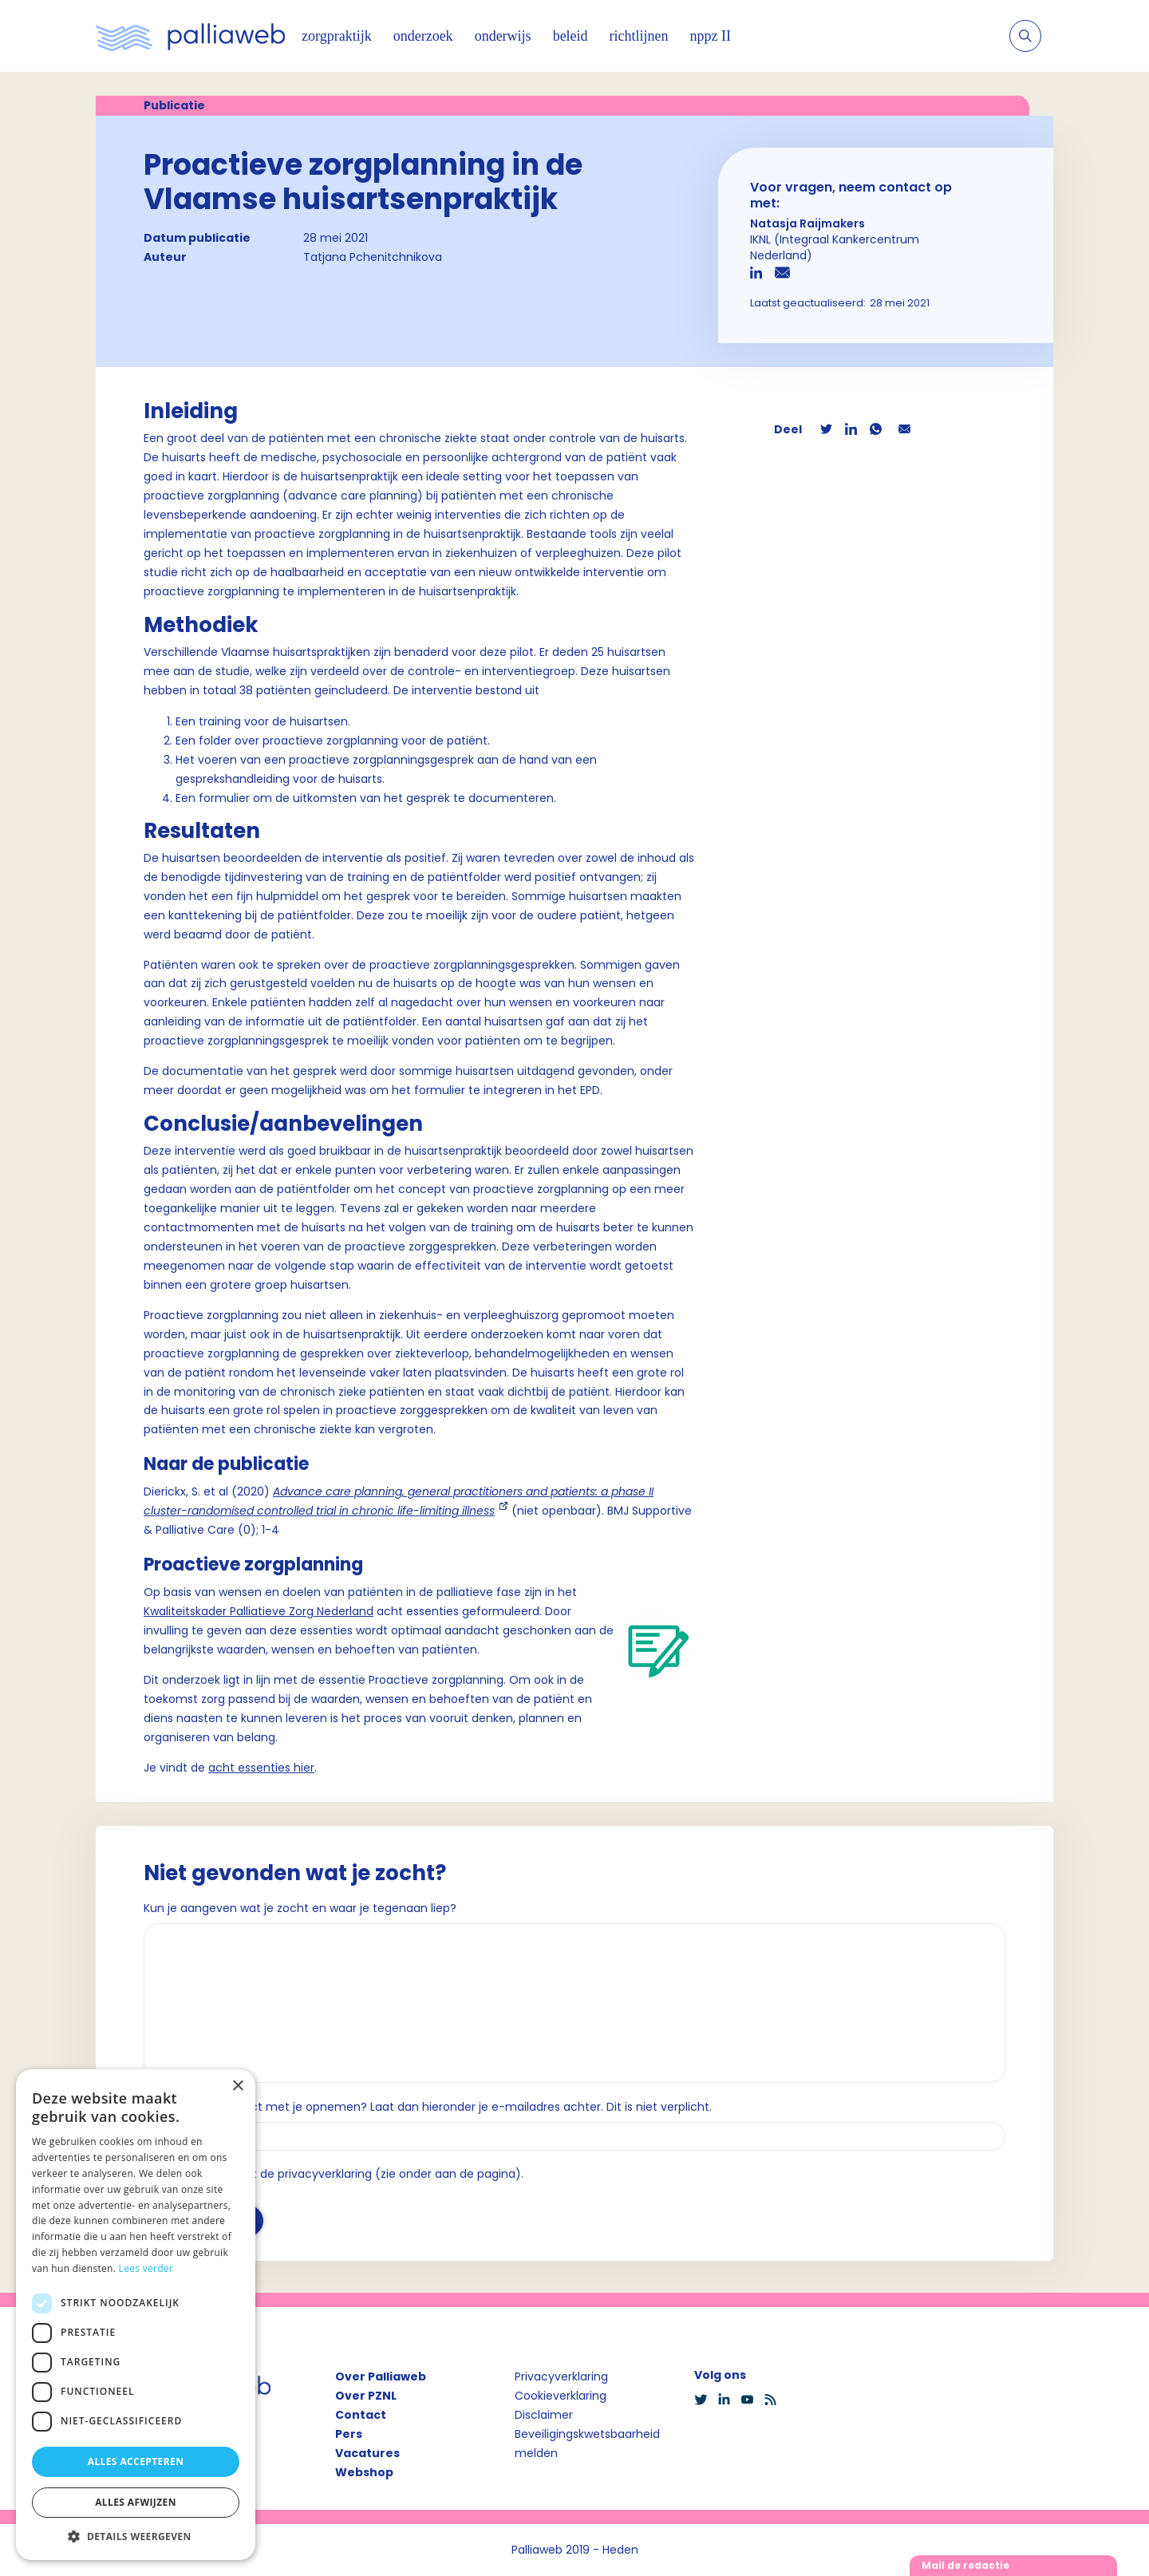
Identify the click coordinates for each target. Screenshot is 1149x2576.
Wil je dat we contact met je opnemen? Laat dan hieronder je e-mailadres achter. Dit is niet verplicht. (428, 2107)
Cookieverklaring (560, 2396)
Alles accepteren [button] (136, 2461)
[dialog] (135, 2314)
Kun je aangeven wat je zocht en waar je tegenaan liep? (300, 1908)
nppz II (710, 36)
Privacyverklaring (561, 2376)
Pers (348, 2434)
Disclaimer (544, 2415)
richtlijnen (639, 36)
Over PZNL (366, 2396)
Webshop (364, 2472)
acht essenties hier (261, 1768)
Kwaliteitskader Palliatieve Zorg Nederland (258, 1611)
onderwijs (503, 36)
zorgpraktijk (337, 36)
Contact (360, 2415)
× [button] (237, 2086)
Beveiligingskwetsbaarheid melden (587, 2443)
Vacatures (367, 2453)
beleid (570, 36)
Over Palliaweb (380, 2376)
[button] (135, 2536)
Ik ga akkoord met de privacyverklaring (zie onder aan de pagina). (340, 2174)
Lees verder (146, 2268)
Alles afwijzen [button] (135, 2502)
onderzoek (423, 36)
